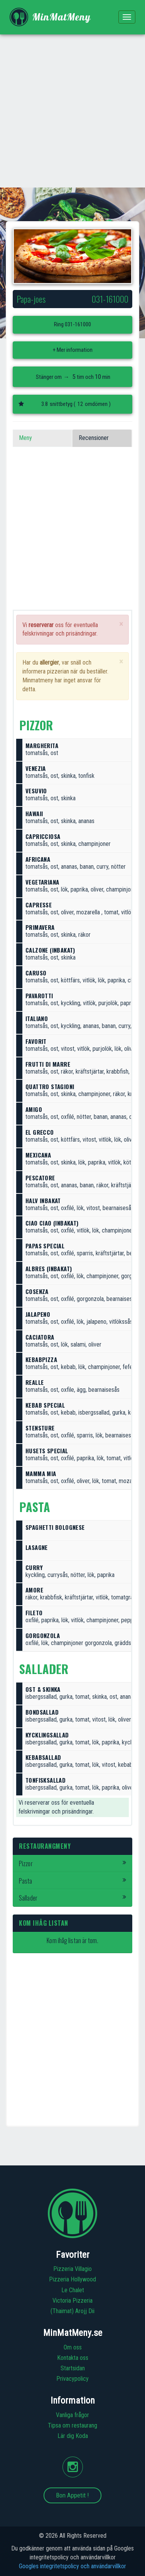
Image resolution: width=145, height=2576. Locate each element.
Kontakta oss (72, 2357)
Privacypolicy (72, 2378)
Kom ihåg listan (43, 1923)
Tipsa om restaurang (72, 2425)
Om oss (73, 2347)
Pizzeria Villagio (72, 2269)
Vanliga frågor (72, 2415)
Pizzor (72, 1863)
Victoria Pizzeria (72, 2300)
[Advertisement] (72, 111)
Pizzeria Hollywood (72, 2279)
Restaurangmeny (45, 1846)
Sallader (72, 1898)
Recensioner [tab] (94, 438)
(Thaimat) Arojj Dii (72, 2311)
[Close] (121, 624)
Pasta (72, 1881)
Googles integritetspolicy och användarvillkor (72, 2566)
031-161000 (78, 324)
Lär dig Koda (72, 2436)
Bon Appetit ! (72, 2495)
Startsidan (73, 2368)
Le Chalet (72, 2290)
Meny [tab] (25, 438)
